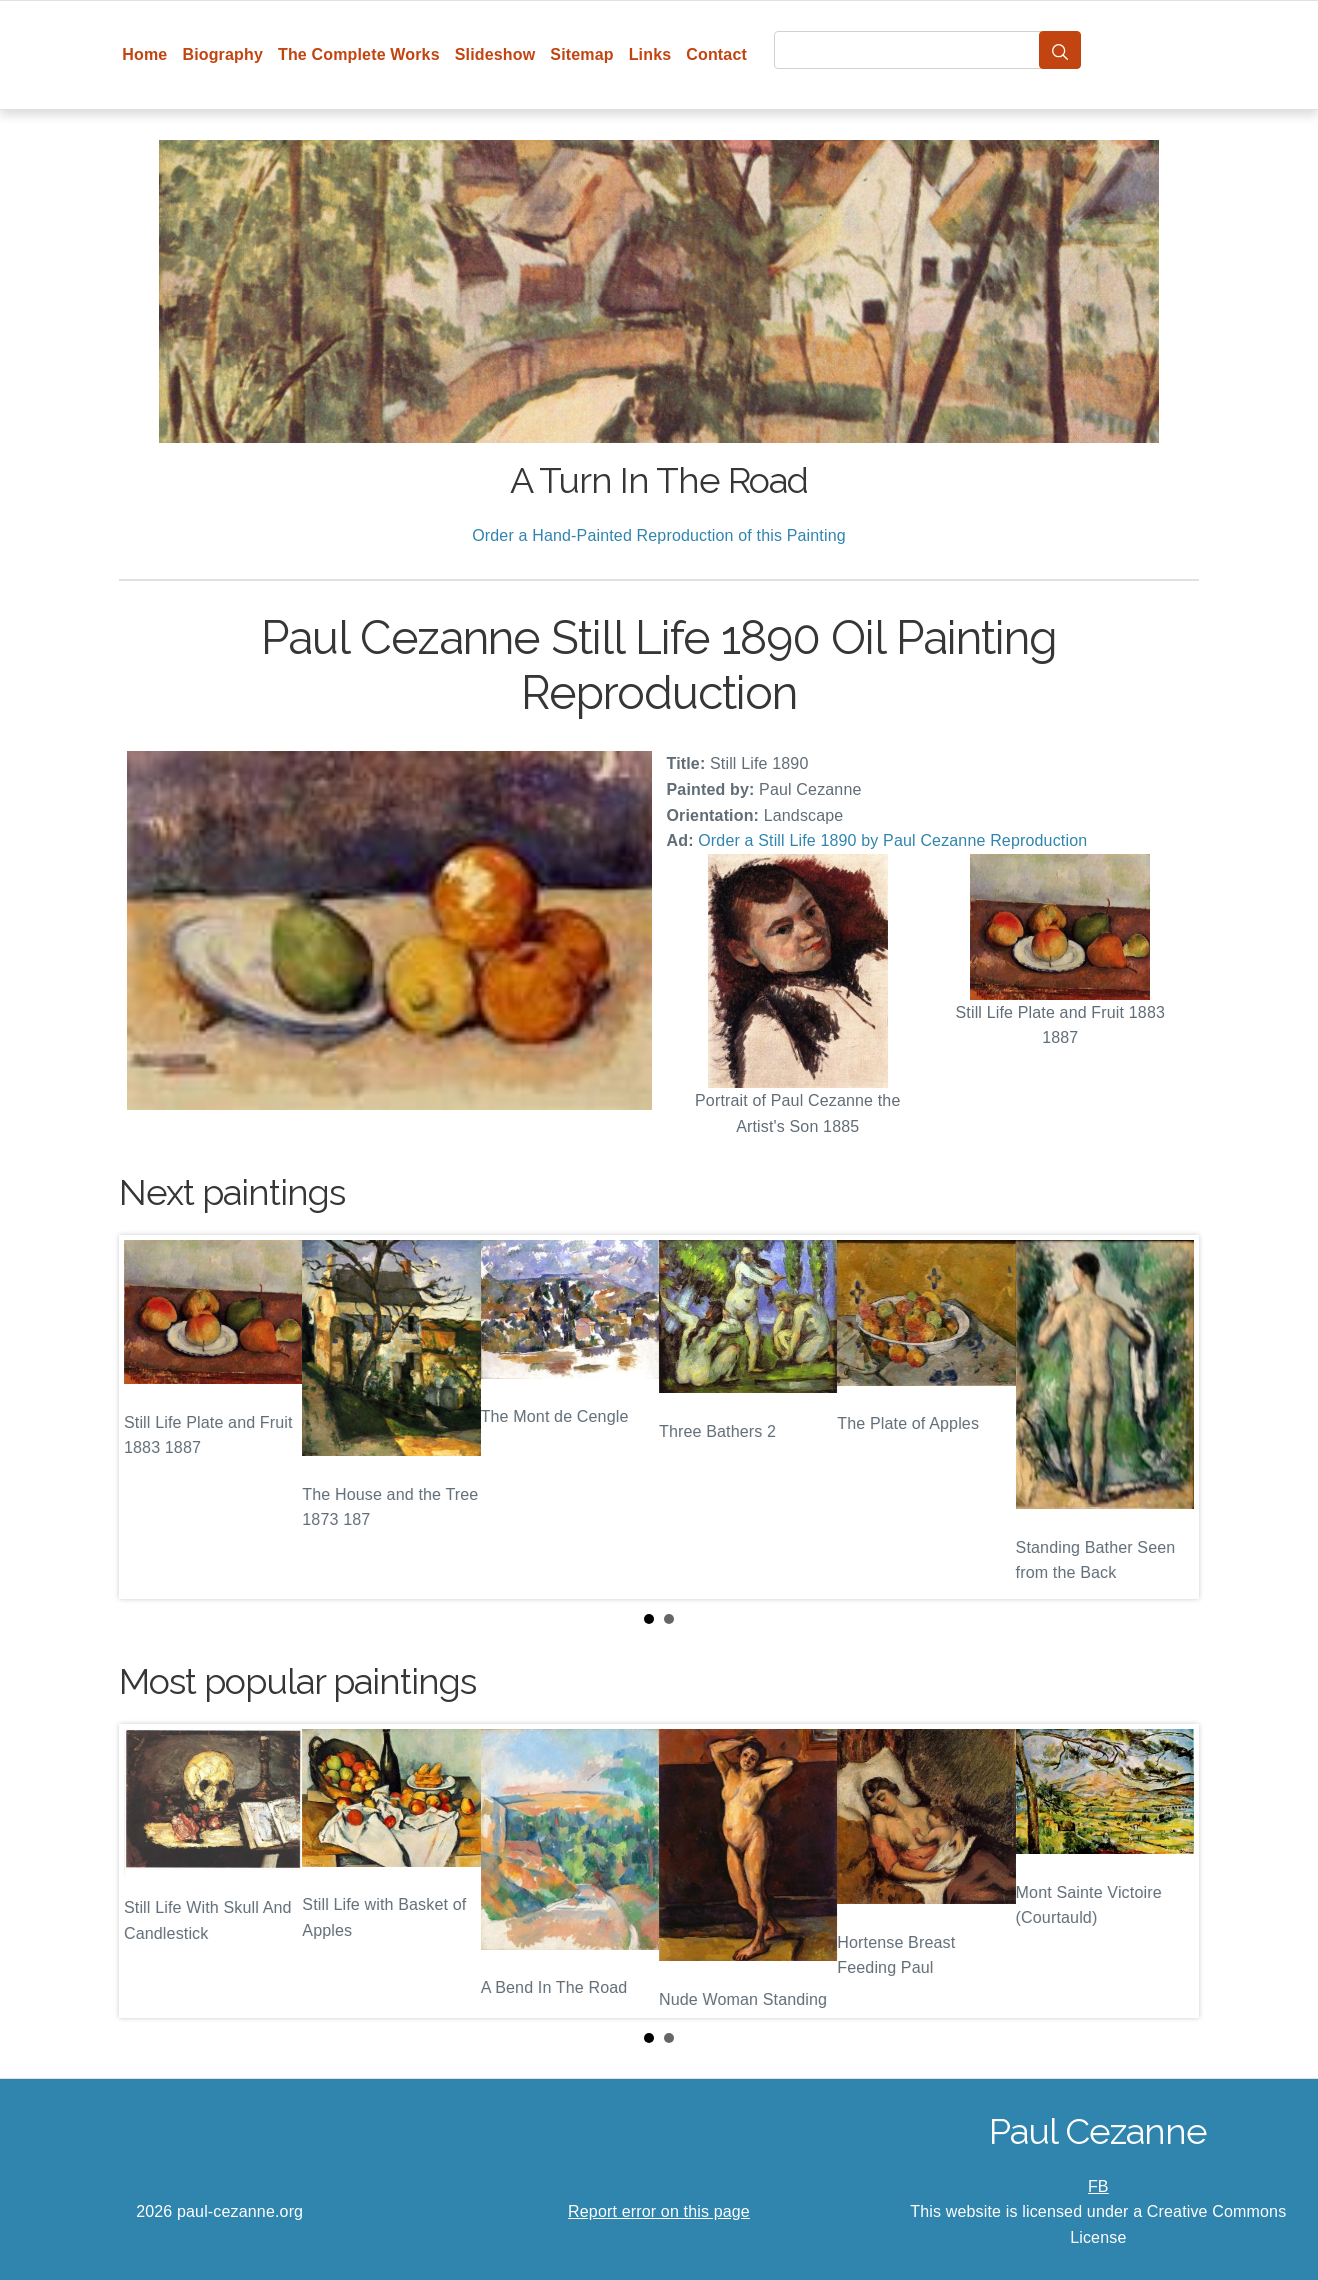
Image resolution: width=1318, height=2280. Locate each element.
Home (144, 54)
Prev (150, 1417)
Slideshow (495, 54)
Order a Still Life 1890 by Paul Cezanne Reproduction (892, 840)
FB (1098, 2186)
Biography (222, 54)
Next (1168, 1417)
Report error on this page (659, 2211)
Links (650, 54)
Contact (716, 54)
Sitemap (581, 54)
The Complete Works (359, 54)
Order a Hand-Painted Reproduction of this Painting (659, 535)
